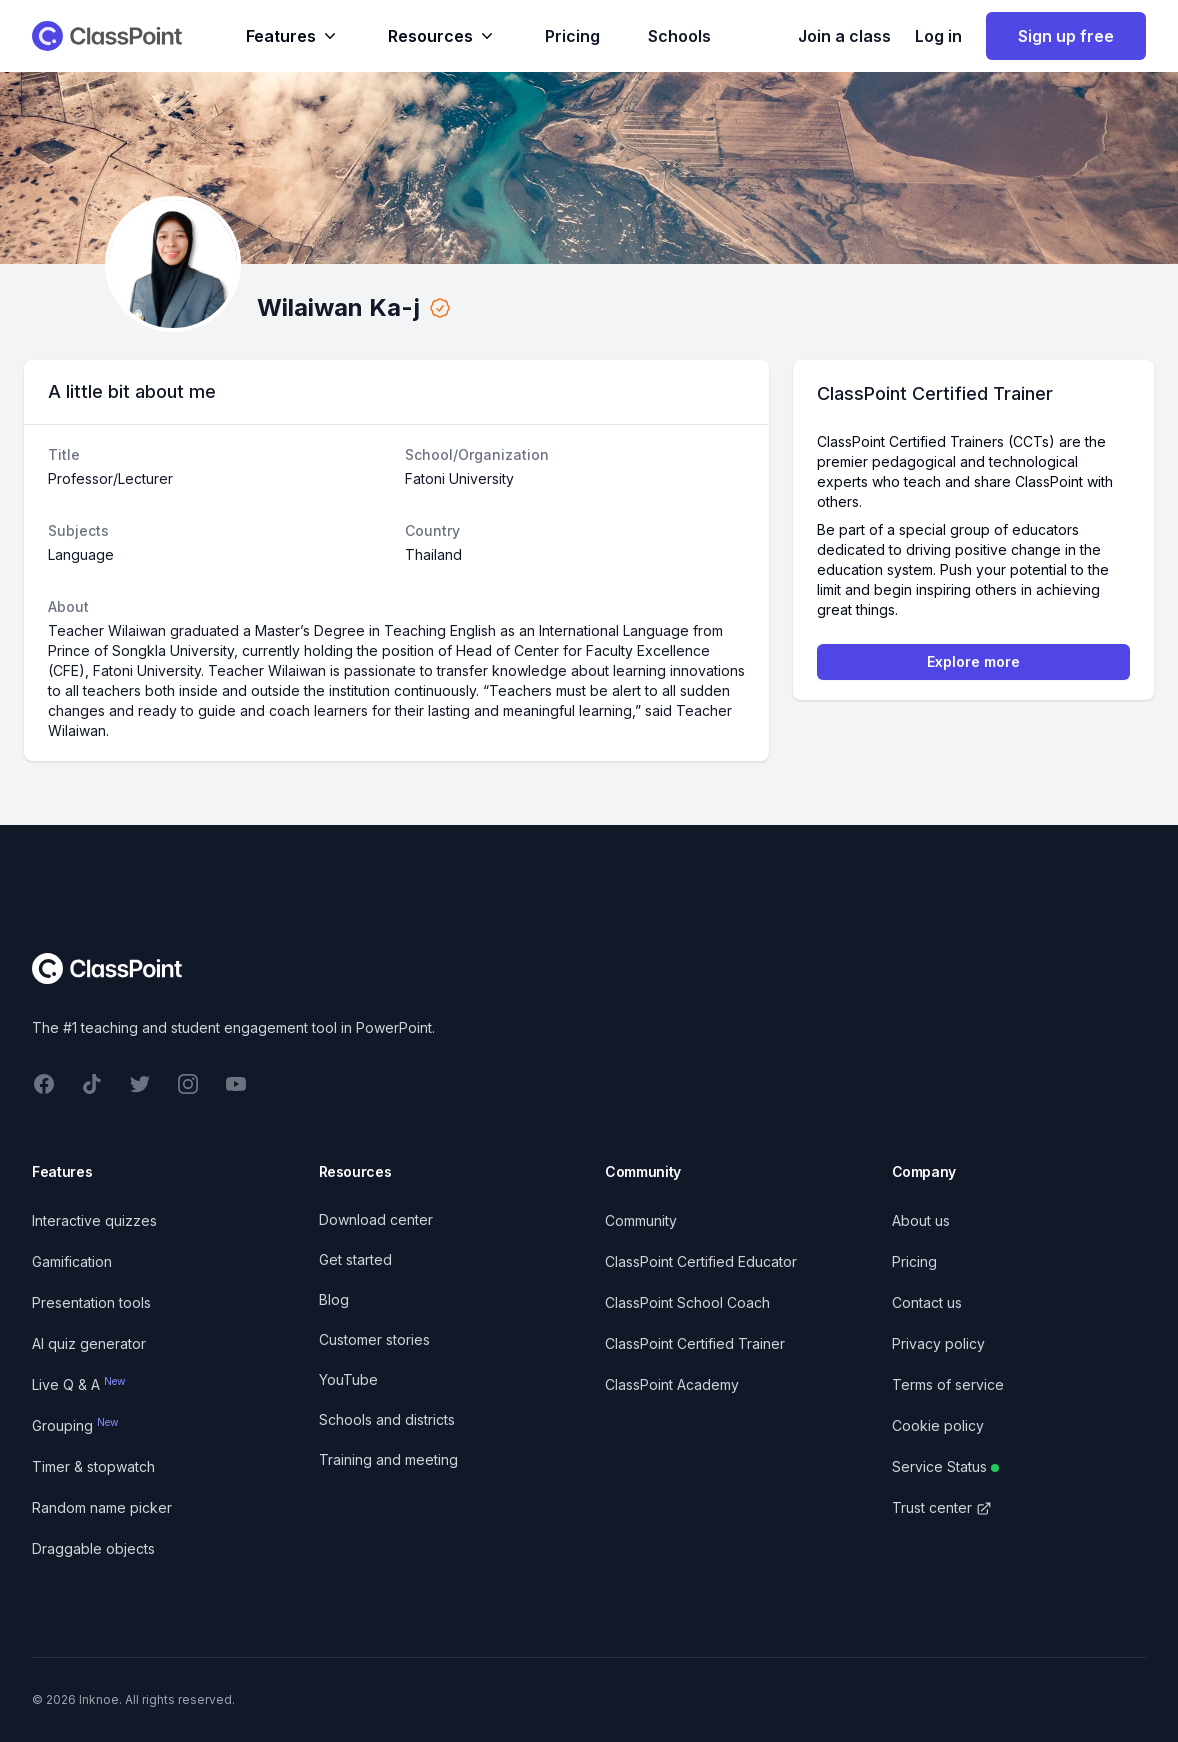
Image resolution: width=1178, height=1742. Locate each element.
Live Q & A (79, 1384)
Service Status (945, 1466)
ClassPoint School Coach (687, 1302)
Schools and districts (387, 1419)
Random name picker (102, 1507)
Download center (376, 1219)
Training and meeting (388, 1459)
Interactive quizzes (94, 1220)
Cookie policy (938, 1425)
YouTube (348, 1379)
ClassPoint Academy (672, 1384)
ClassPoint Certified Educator (701, 1261)
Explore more (973, 661)
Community (641, 1220)
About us (921, 1220)
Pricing (572, 36)
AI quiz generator (89, 1343)
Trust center (942, 1507)
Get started (355, 1259)
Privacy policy (938, 1343)
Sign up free (1066, 36)
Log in (938, 36)
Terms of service (948, 1384)
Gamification (72, 1261)
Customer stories (374, 1339)
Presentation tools (91, 1302)
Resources (442, 36)
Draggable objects (93, 1548)
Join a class (844, 36)
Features (293, 36)
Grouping (75, 1425)
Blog (334, 1299)
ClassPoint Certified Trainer (695, 1343)
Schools (679, 36)
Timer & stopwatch (93, 1466)
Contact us (927, 1302)
